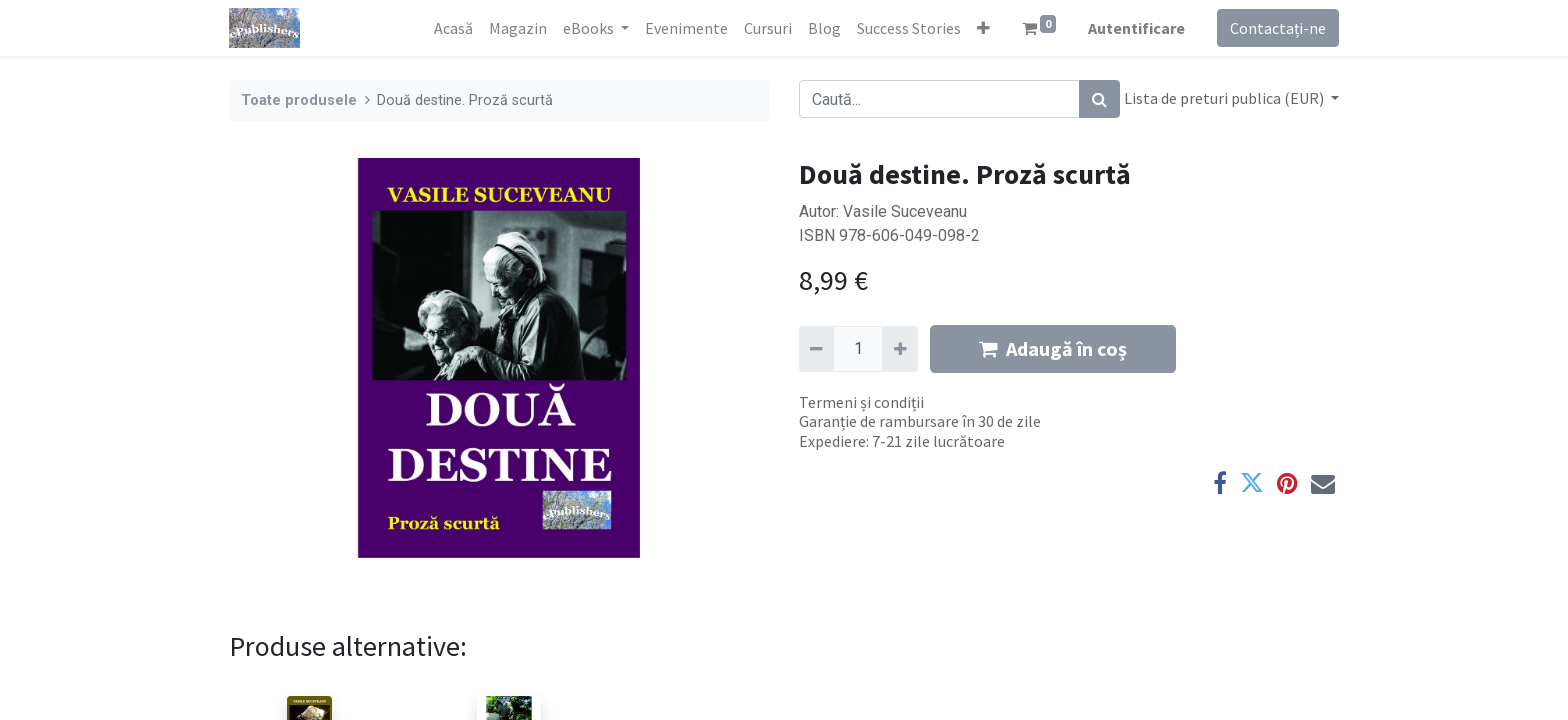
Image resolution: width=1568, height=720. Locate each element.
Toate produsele (299, 100)
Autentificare (1136, 28)
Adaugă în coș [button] (1053, 348)
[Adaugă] (899, 349)
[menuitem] (453, 28)
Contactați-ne (1278, 28)
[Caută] (1099, 99)
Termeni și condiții (861, 402)
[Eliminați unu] (816, 349)
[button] (983, 28)
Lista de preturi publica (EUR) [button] (1225, 98)
